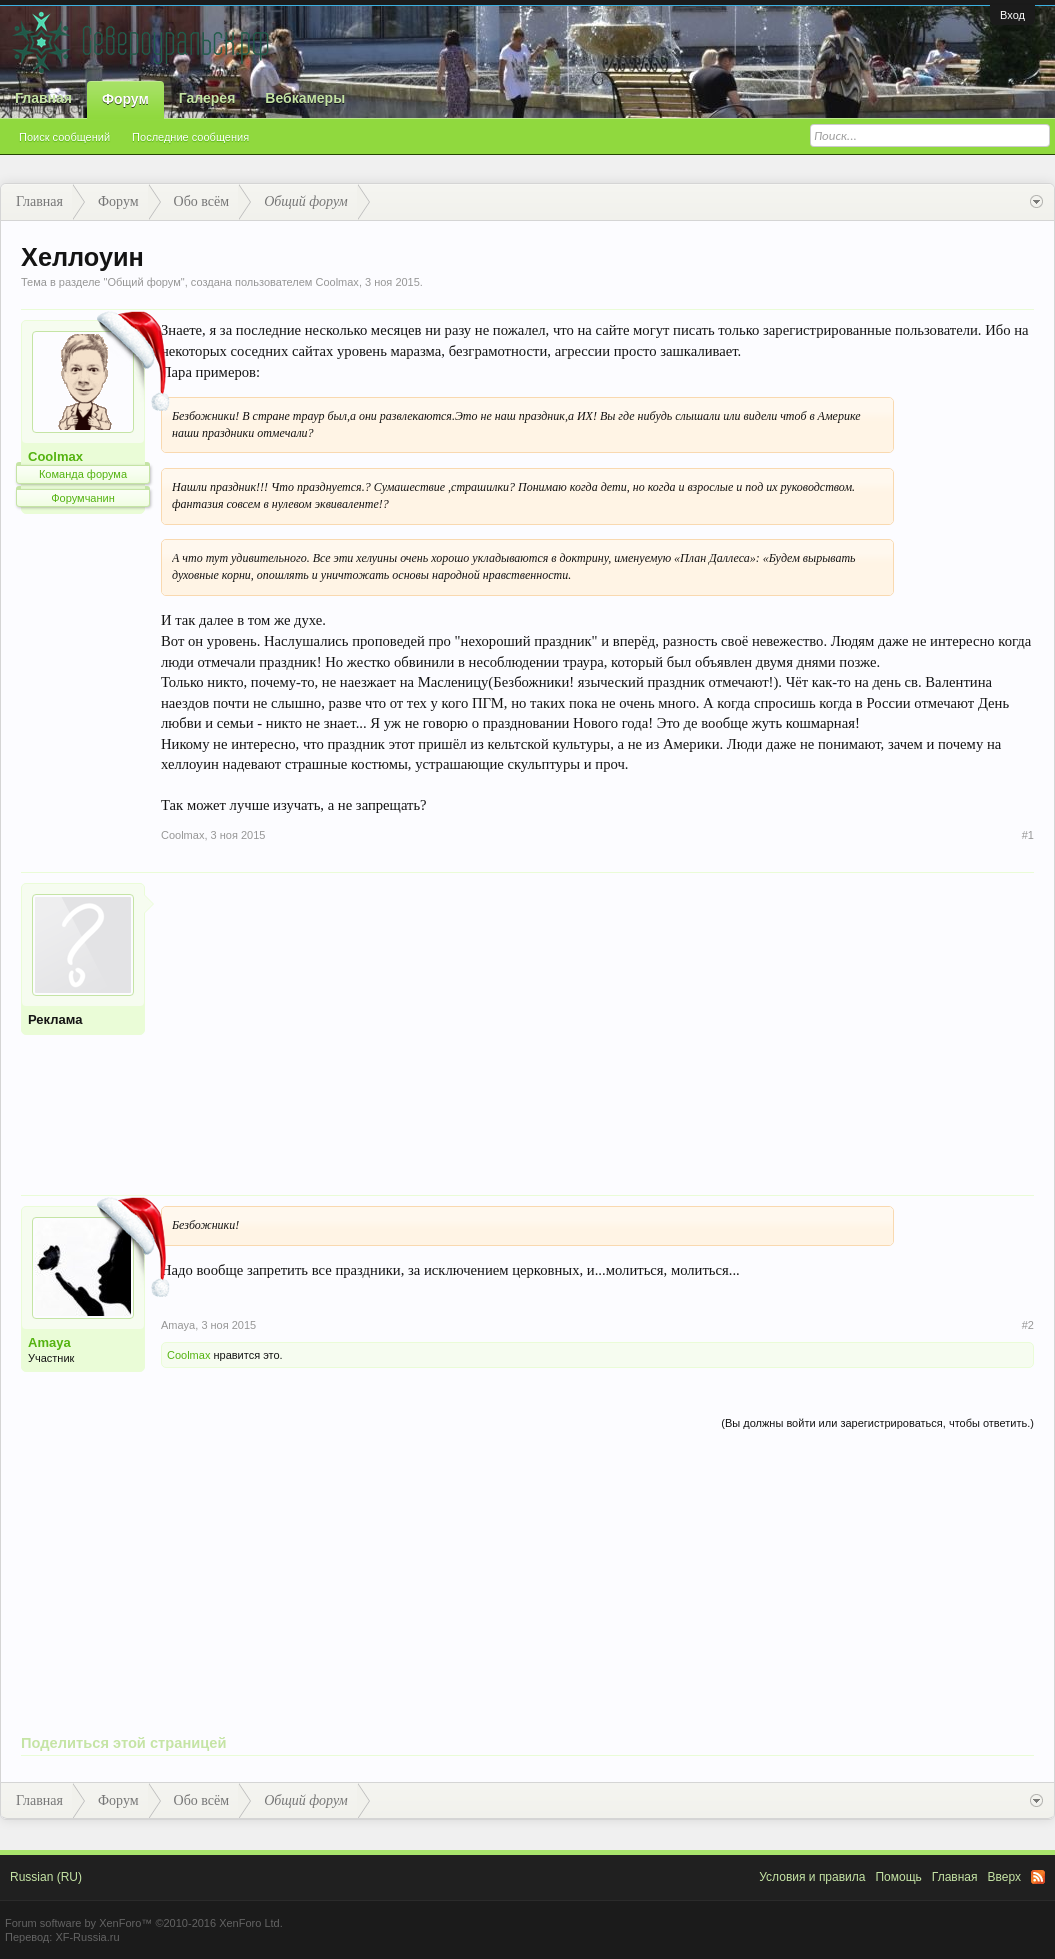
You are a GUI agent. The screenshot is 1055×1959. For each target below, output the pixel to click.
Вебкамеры (305, 98)
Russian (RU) (46, 1877)
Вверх (1004, 1877)
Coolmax (336, 282)
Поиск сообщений (64, 137)
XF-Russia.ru (87, 1937)
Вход (1012, 15)
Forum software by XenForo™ (144, 1923)
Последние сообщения (190, 137)
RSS (1038, 1877)
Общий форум (143, 282)
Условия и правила (812, 1877)
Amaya (49, 1342)
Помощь (898, 1877)
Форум (125, 99)
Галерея (207, 98)
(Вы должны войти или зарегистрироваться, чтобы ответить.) (877, 1423)
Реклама (55, 1019)
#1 (1028, 835)
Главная (43, 98)
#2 (1028, 1325)
